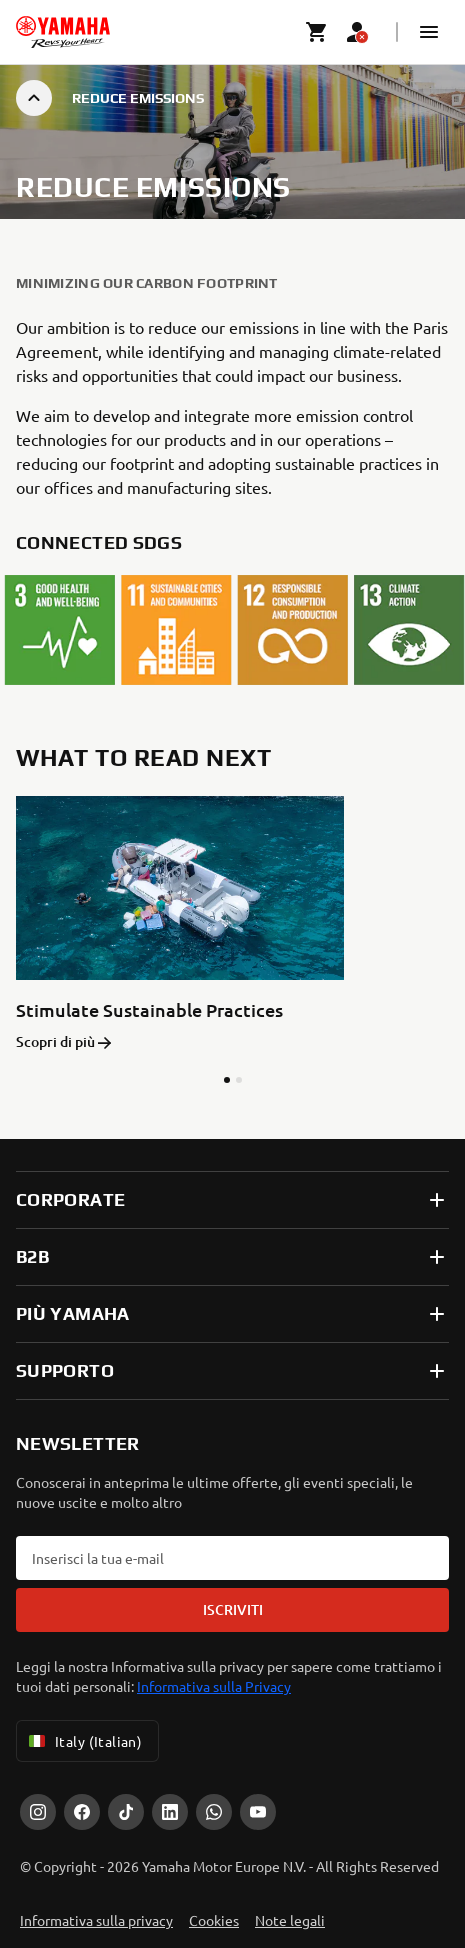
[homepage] (63, 32)
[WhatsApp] (214, 1806)
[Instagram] (38, 1806)
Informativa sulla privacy (96, 1914)
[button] (429, 32)
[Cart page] (317, 32)
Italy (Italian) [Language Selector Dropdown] (83, 1735)
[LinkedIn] (170, 1806)
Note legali (290, 1914)
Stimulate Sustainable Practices (149, 1010)
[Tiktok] (126, 1806)
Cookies (214, 1914)
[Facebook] (82, 1806)
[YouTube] (258, 1806)
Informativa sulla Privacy (214, 1680)
